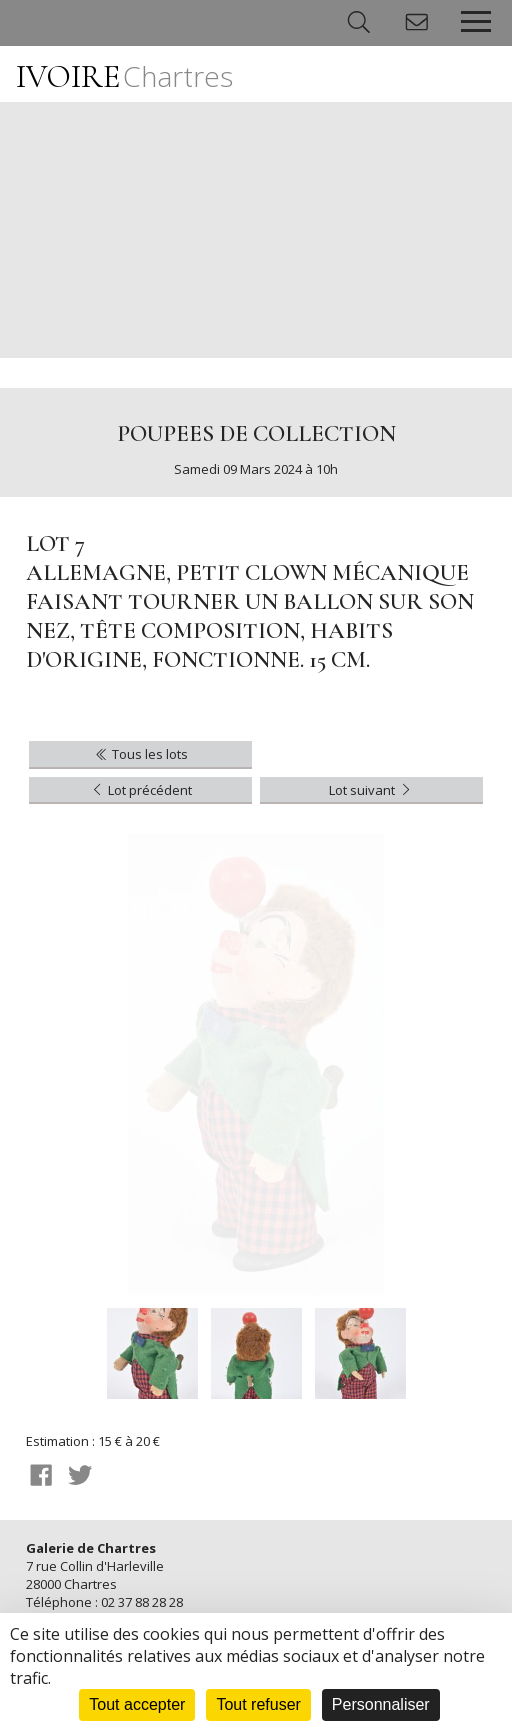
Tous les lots (140, 754)
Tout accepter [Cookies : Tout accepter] (137, 1704)
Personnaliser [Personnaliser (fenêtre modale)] (381, 1704)
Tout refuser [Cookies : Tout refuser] (258, 1704)
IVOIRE (124, 76)
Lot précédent (140, 790)
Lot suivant (371, 790)
